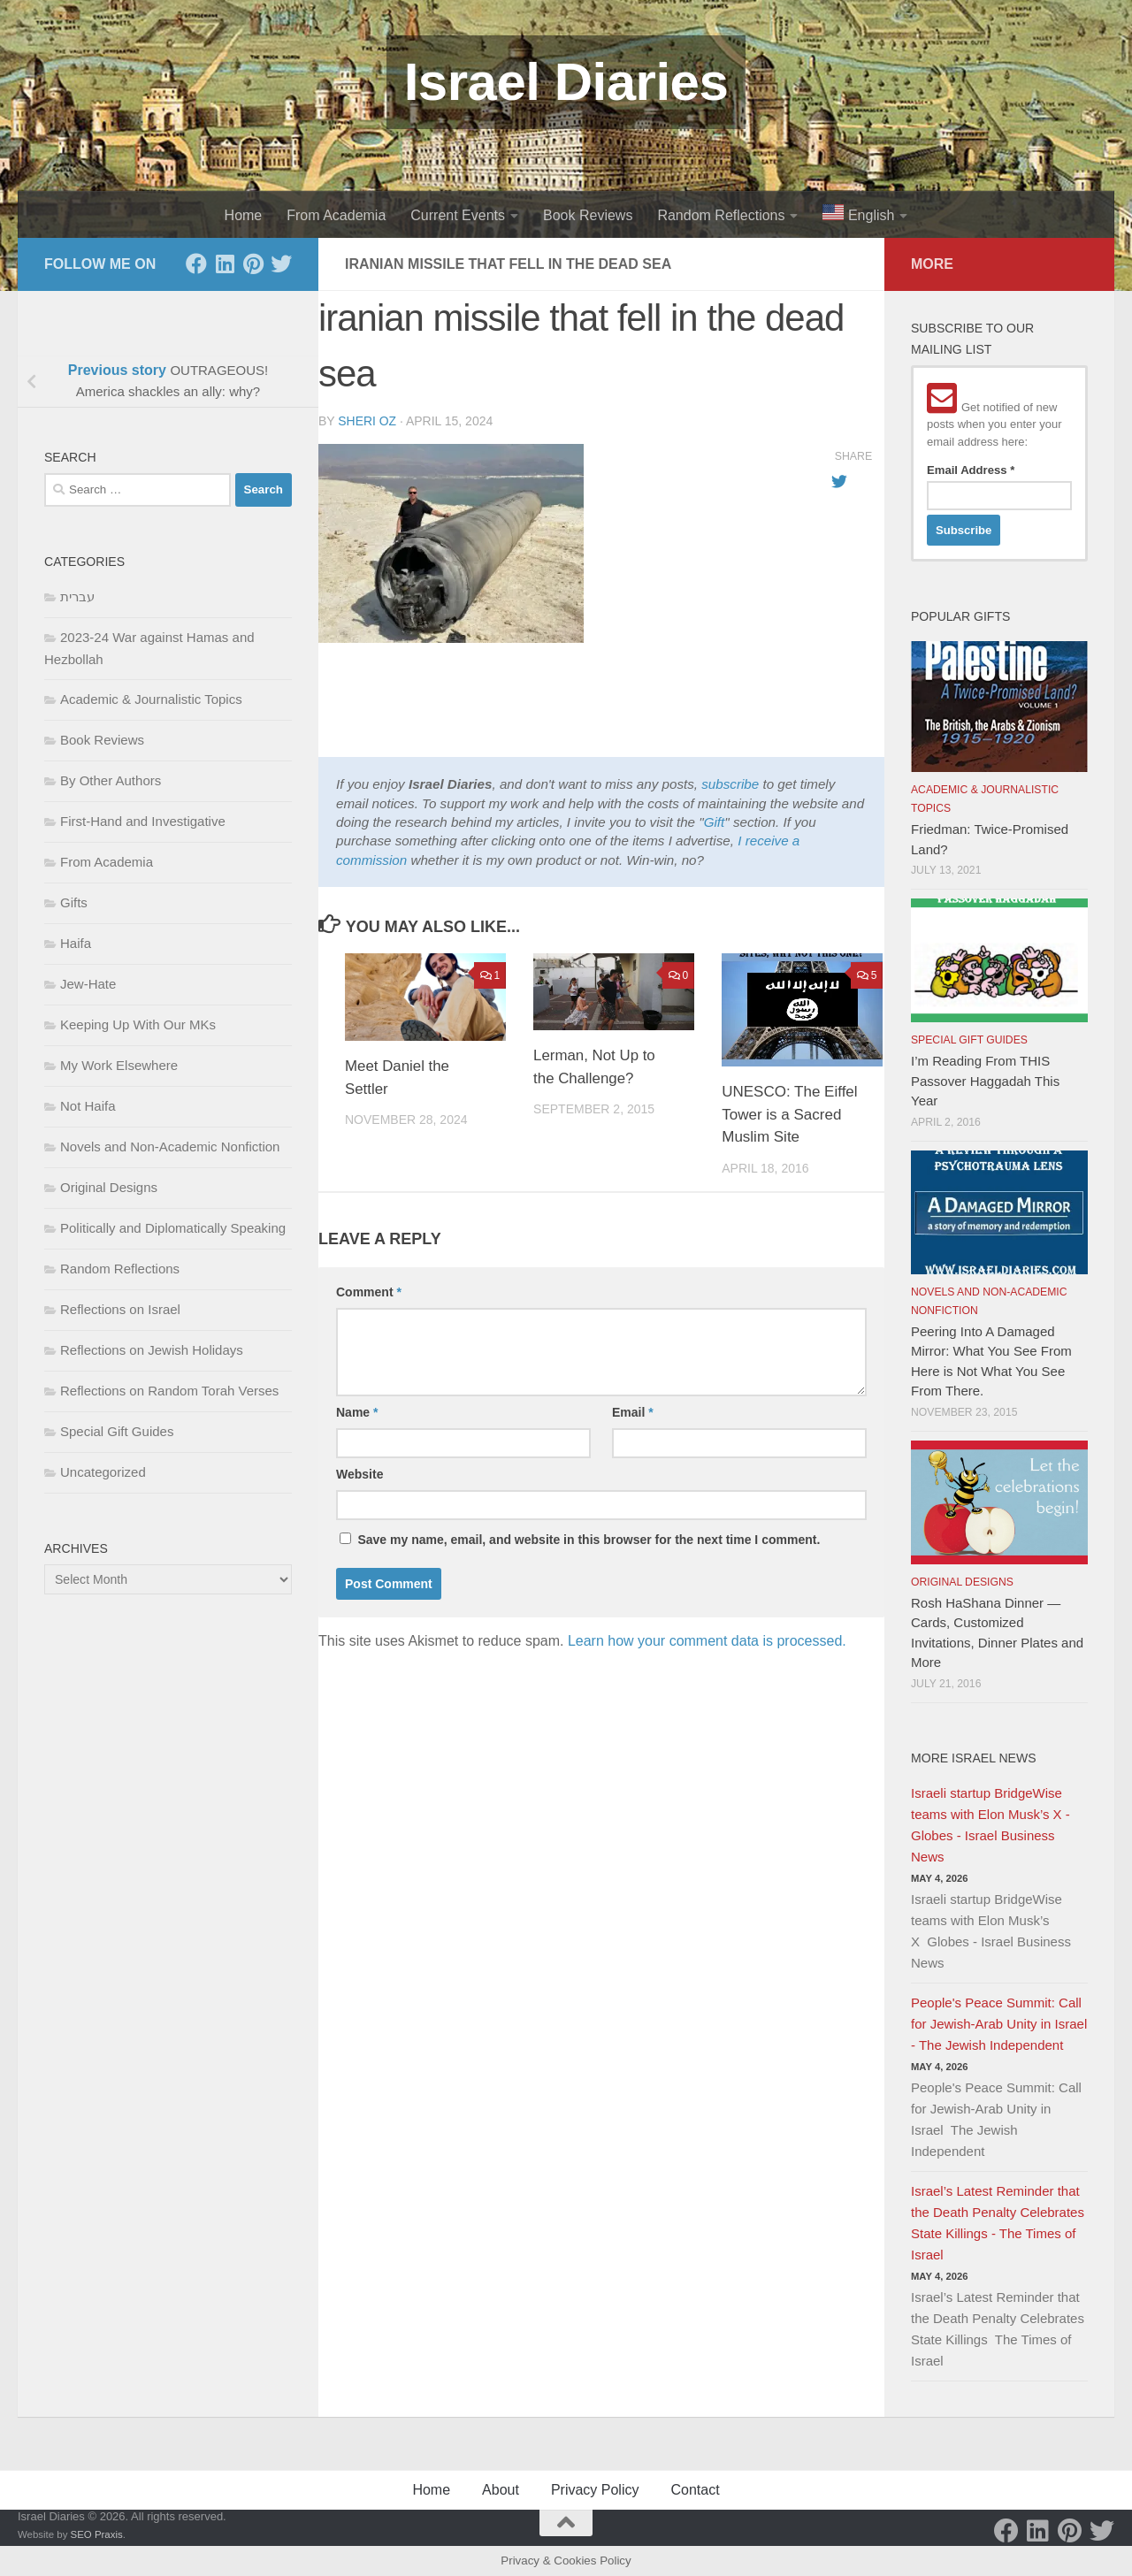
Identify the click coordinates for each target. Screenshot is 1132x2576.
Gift (714, 821)
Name (357, 1412)
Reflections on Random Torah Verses (169, 1390)
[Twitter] (281, 263)
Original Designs (108, 1187)
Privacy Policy (595, 2489)
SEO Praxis (97, 2534)
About (500, 2489)
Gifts (74, 902)
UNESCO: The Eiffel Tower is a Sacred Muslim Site (789, 1114)
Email (633, 1412)
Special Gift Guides (116, 1431)
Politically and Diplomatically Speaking (173, 1227)
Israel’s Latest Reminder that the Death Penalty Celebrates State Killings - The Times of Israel (997, 2222)
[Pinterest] (253, 263)
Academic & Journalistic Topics (151, 699)
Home (244, 215)
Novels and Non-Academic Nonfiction (169, 1146)
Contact (694, 2489)
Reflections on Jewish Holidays (151, 1349)
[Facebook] (196, 263)
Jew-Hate (88, 983)
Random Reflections (720, 215)
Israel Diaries (566, 81)
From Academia (336, 215)
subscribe (730, 783)
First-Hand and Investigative (143, 821)
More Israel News (973, 1758)
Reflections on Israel (120, 1309)
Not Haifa (88, 1105)
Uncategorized (103, 1471)
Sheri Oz (367, 421)
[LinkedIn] (224, 263)
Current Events (457, 215)
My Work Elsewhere (119, 1065)
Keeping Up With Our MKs (138, 1024)
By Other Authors (110, 780)
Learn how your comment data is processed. (707, 1640)
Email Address (970, 470)
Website (359, 1474)
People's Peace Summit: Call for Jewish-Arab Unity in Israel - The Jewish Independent (999, 2023)
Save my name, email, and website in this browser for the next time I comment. (588, 1540)
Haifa (75, 943)
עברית (77, 596)
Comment (369, 1292)
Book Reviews (587, 215)
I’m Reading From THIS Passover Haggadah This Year (985, 1080)
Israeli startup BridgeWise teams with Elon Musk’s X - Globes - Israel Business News (990, 1824)
